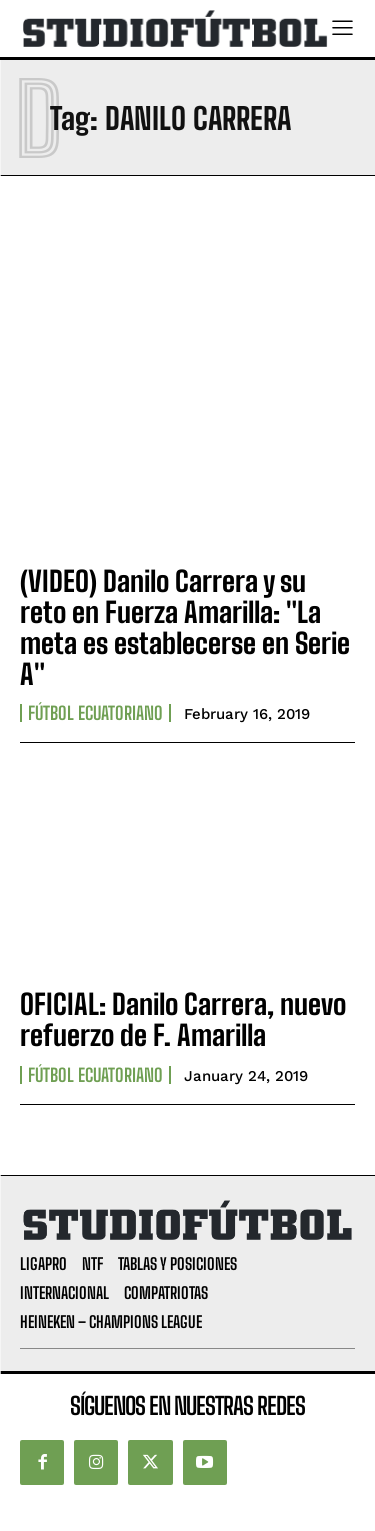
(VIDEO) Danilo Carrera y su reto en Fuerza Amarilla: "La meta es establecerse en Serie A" (185, 627)
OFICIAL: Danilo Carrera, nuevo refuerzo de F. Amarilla (183, 1019)
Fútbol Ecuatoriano (95, 713)
